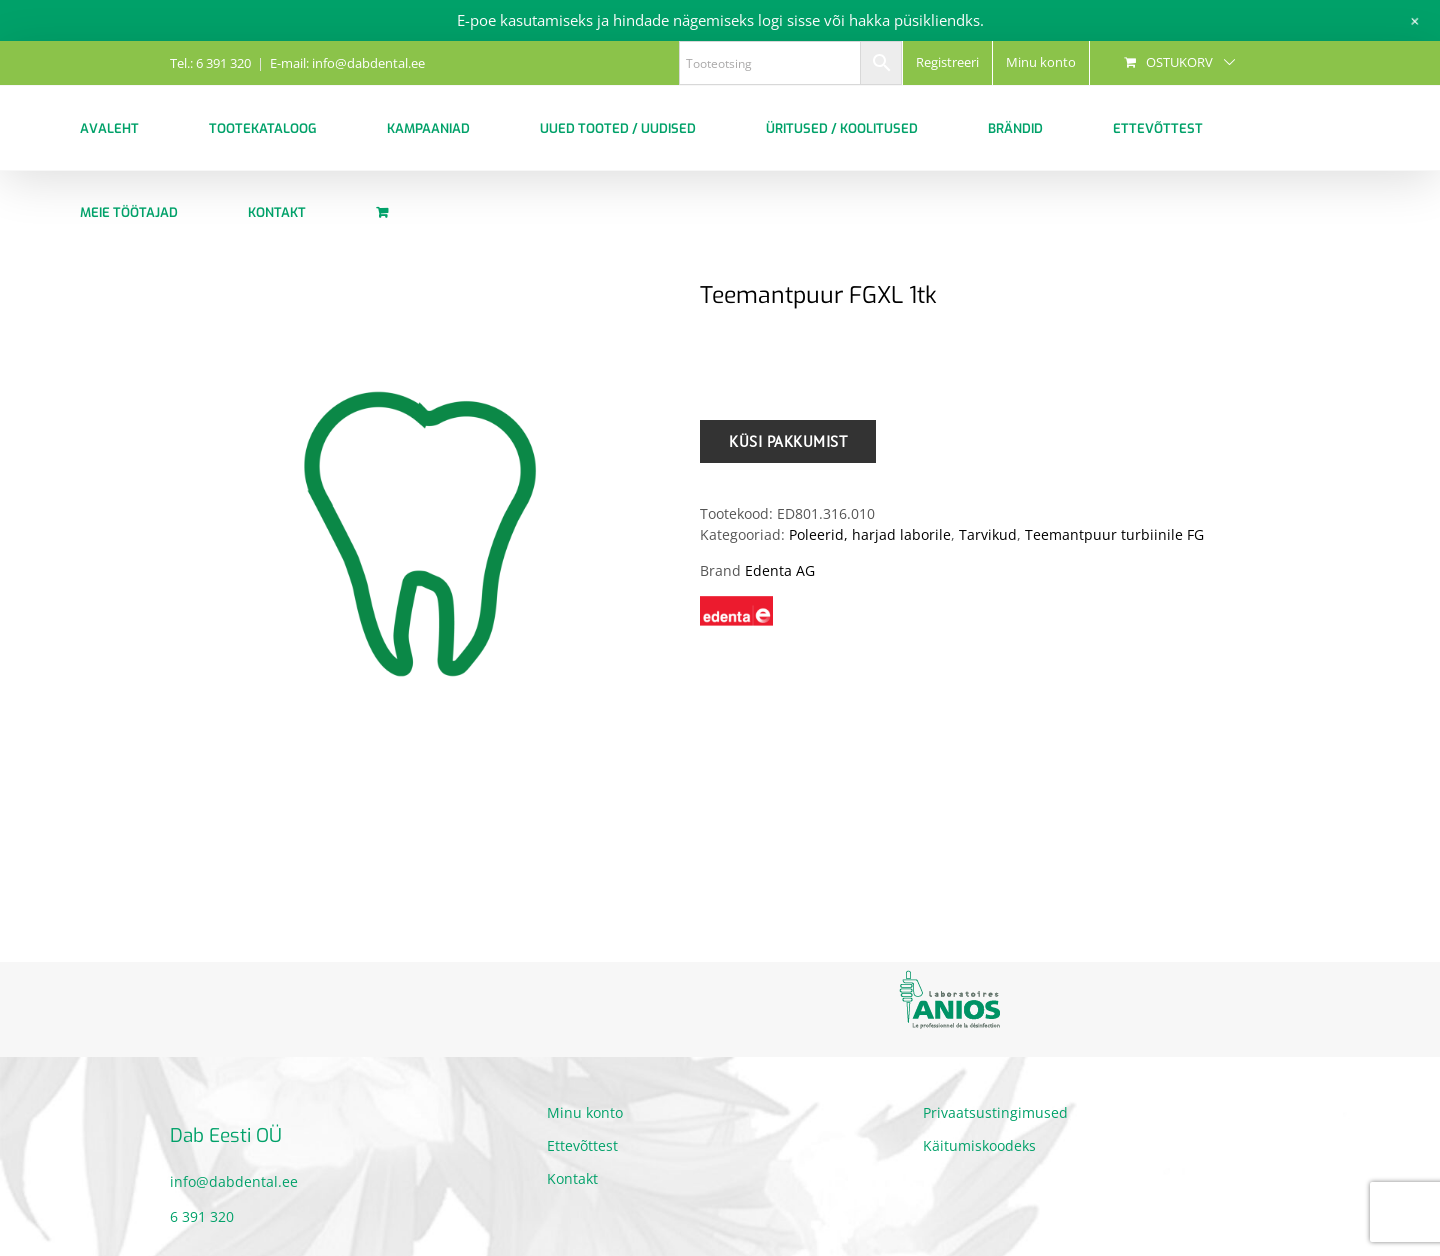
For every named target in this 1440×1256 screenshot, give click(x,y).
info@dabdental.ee (234, 1181)
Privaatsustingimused (995, 1112)
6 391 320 (202, 1216)
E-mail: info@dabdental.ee (347, 63)
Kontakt (572, 1178)
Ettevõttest (582, 1145)
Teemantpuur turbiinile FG (1114, 534)
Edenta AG (780, 570)
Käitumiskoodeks (979, 1145)
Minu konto (585, 1112)
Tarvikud (988, 534)
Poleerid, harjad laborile (870, 534)
